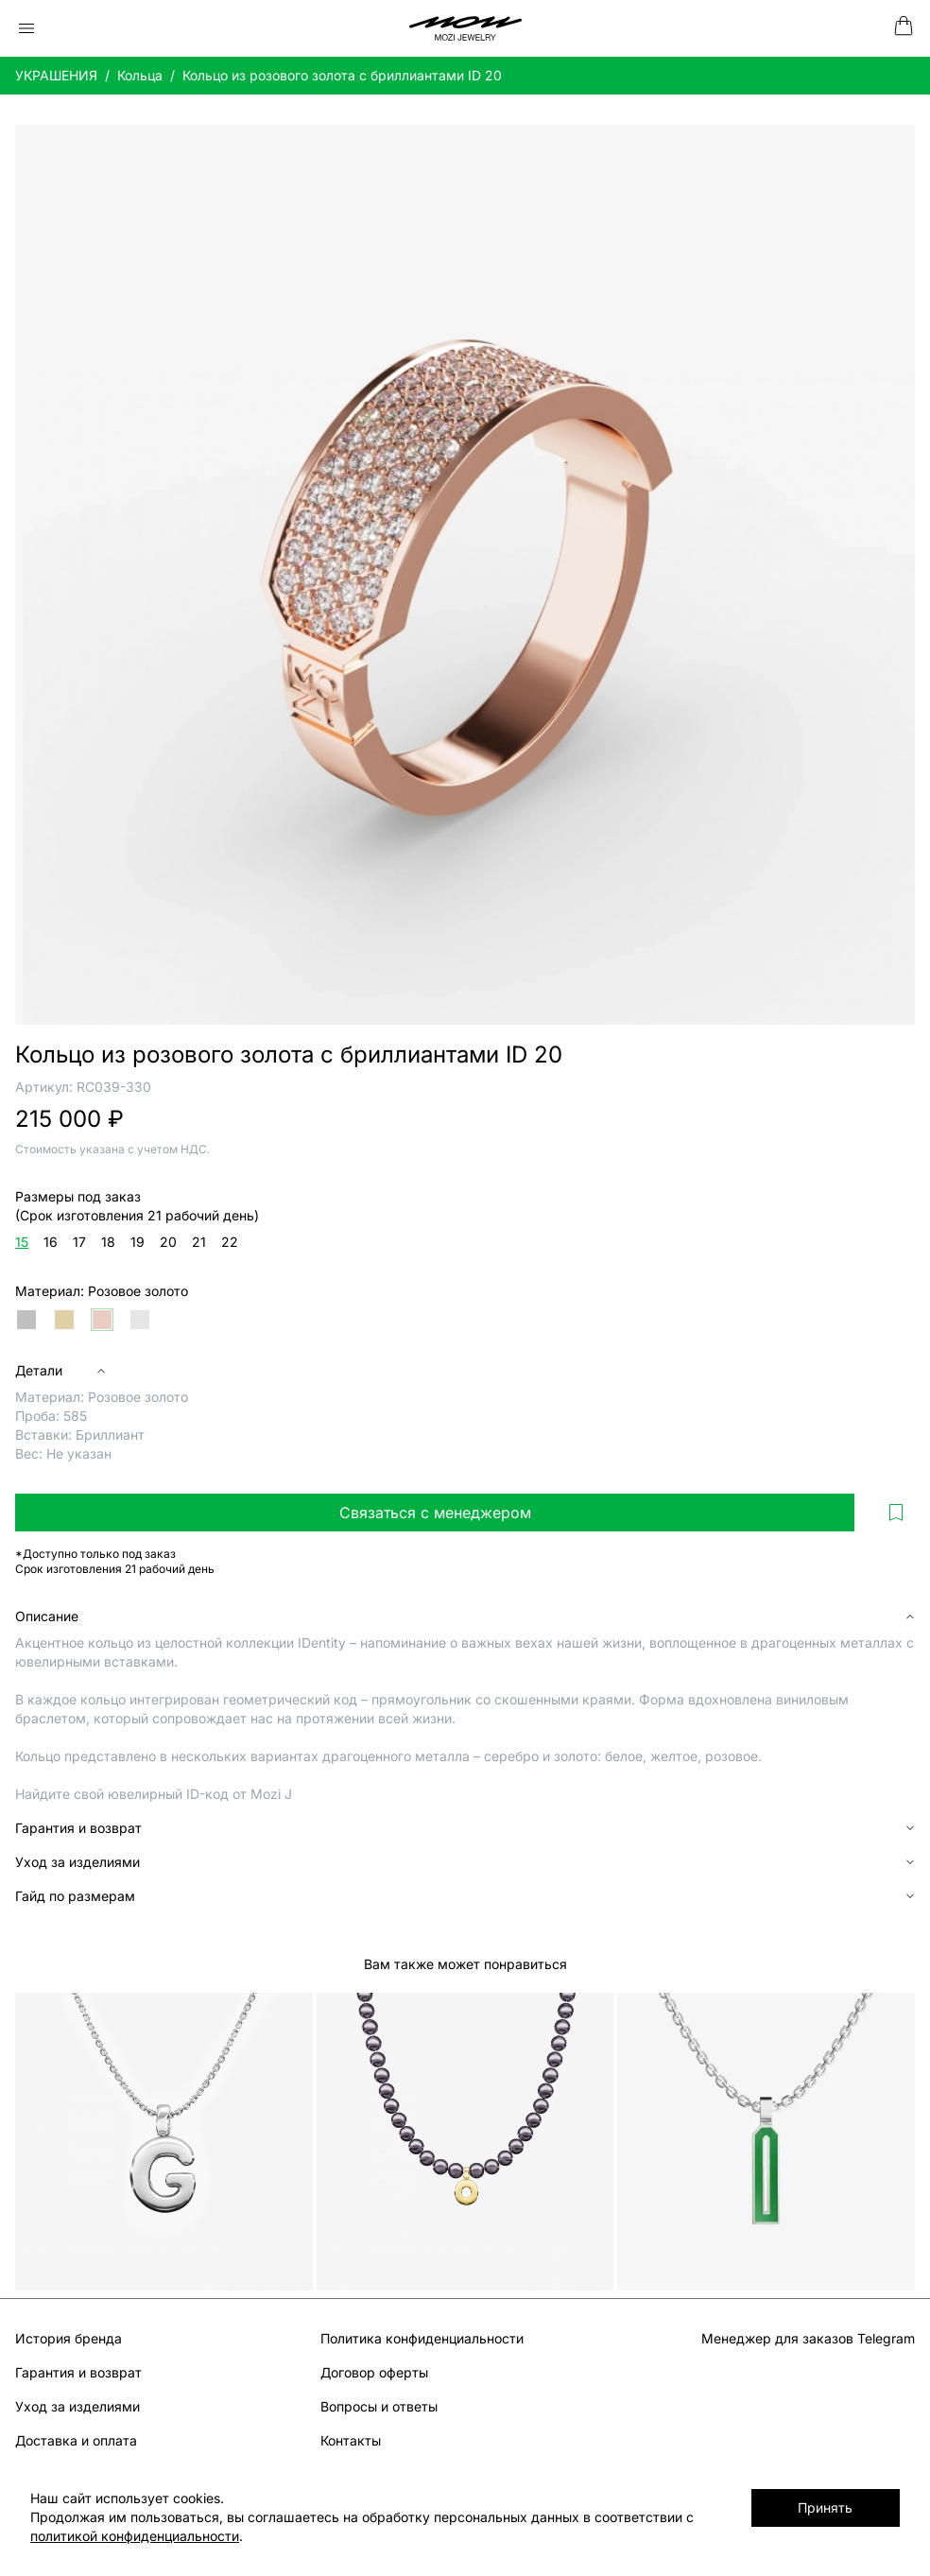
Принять (825, 2507)
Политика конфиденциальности (422, 2338)
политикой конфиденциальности (134, 2536)
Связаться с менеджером (435, 1512)
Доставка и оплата (76, 2440)
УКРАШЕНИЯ (56, 75)
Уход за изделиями (77, 2406)
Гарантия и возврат (78, 2372)
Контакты (350, 2440)
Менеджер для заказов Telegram (808, 2338)
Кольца (140, 75)
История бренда (68, 2338)
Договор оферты (374, 2372)
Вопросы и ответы (379, 2406)
